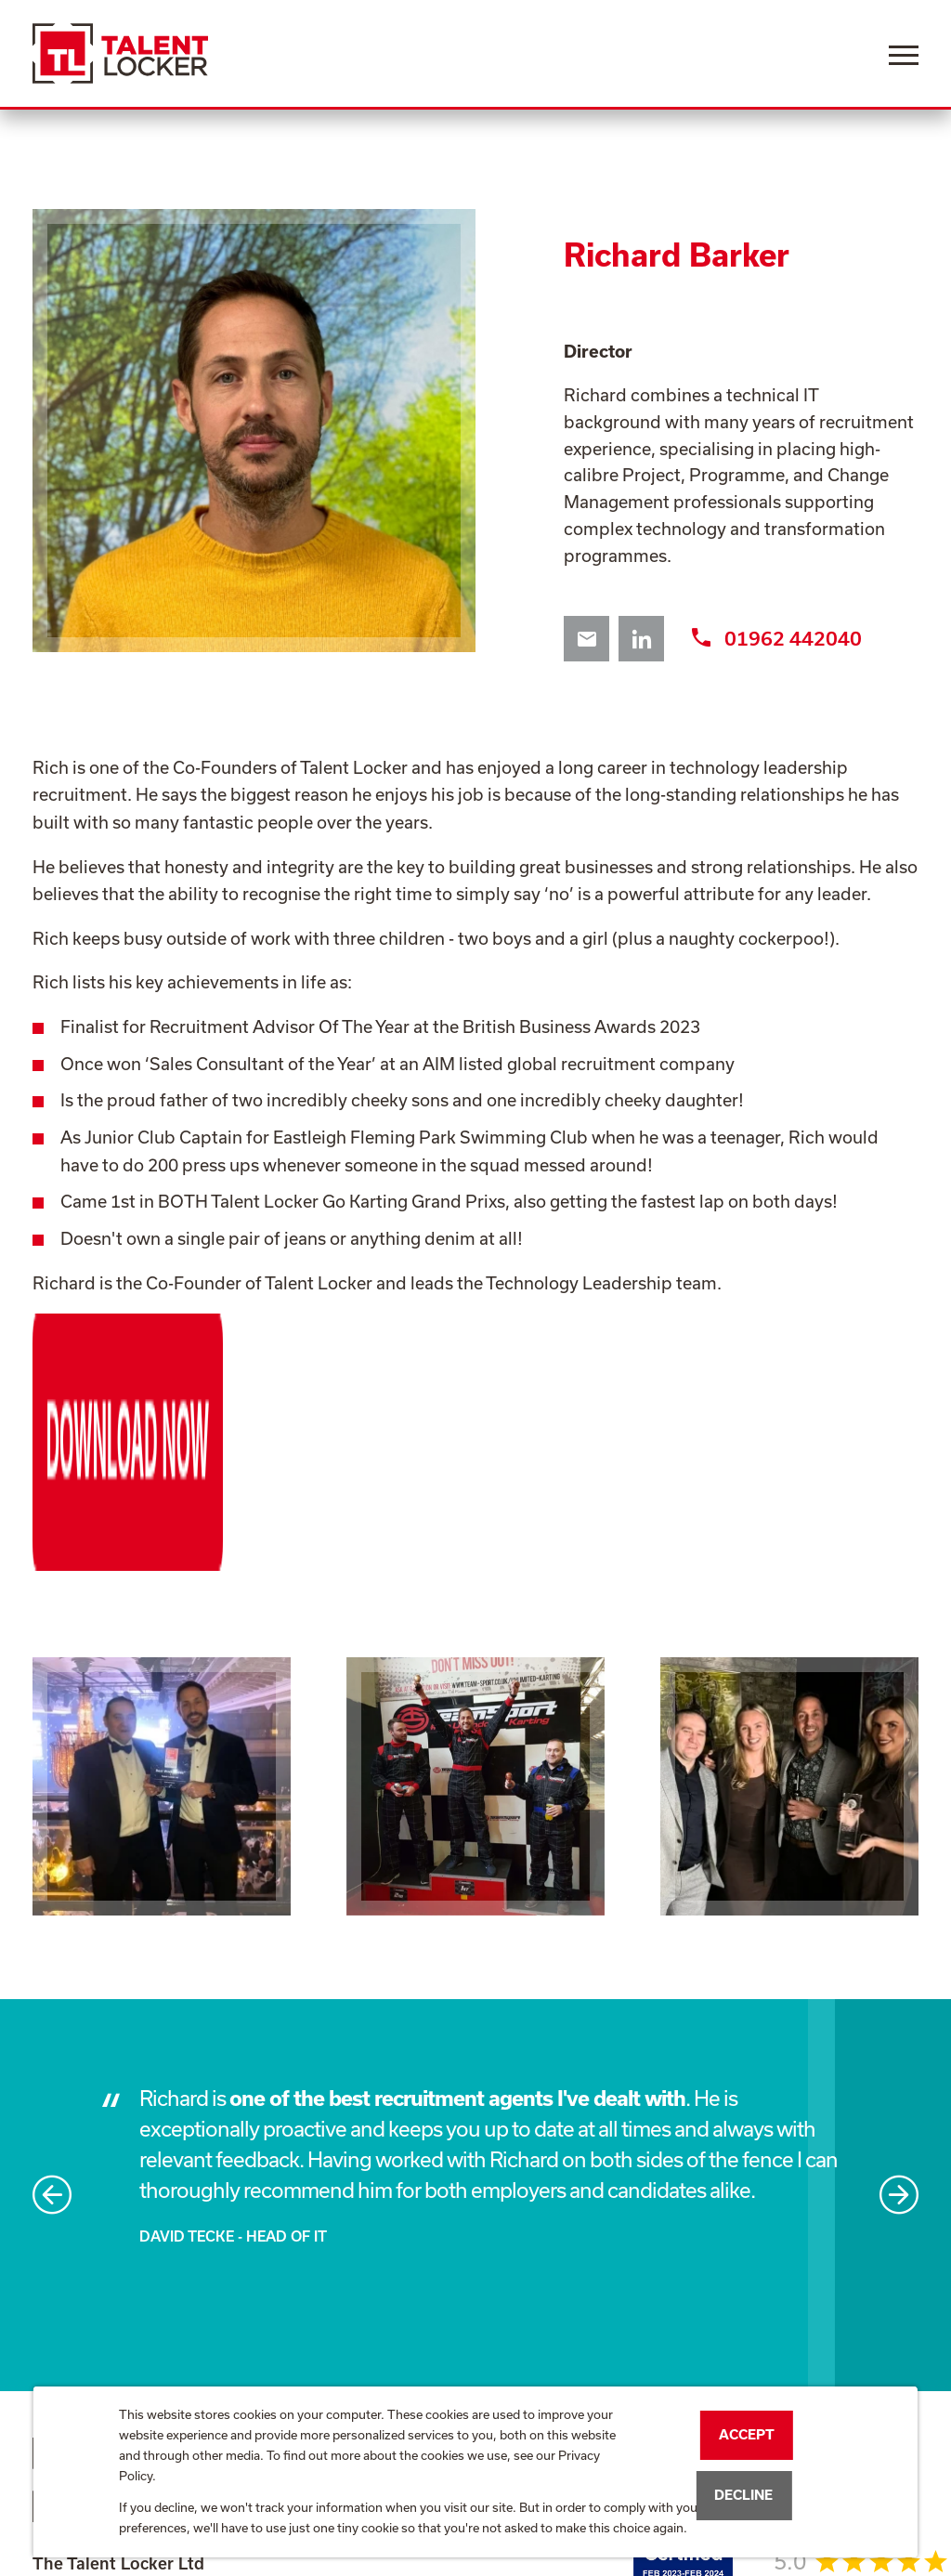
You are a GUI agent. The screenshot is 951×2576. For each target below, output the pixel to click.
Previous (52, 1981)
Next (898, 1981)
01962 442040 (777, 638)
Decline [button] (743, 2495)
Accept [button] (747, 2434)
